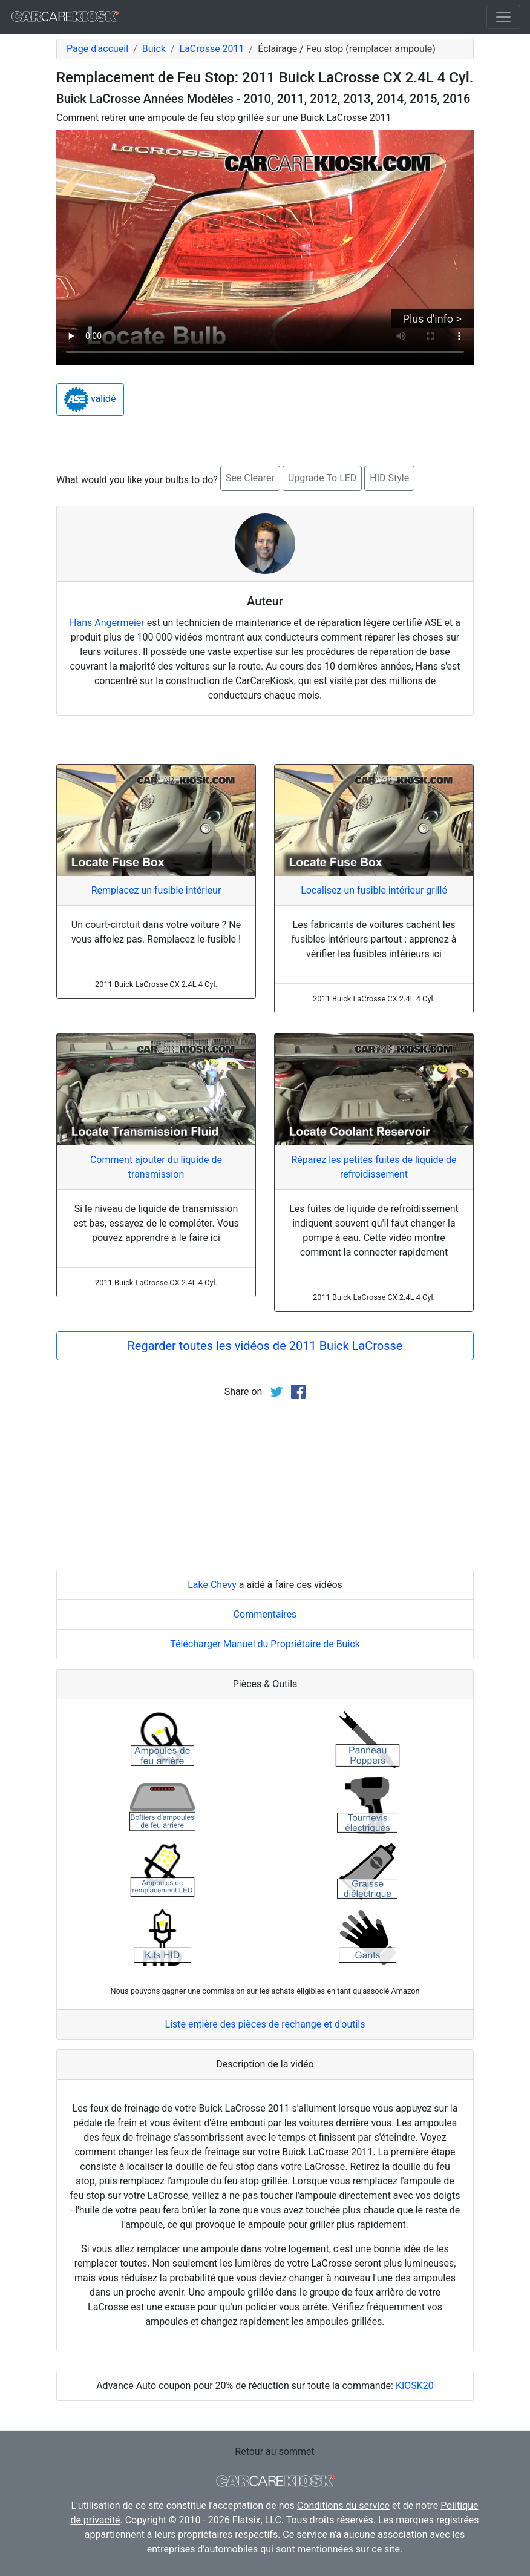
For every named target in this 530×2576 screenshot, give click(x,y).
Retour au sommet (274, 2451)
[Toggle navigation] (503, 17)
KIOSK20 (415, 2385)
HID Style (389, 478)
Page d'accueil (97, 48)
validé (90, 399)
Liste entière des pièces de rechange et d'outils (265, 2024)
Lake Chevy (212, 1584)
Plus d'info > (432, 318)
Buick (154, 48)
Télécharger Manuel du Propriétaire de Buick (265, 1644)
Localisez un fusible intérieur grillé (374, 890)
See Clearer (250, 478)
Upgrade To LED (322, 478)
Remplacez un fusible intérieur (156, 890)
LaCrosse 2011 (212, 48)
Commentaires (265, 1614)
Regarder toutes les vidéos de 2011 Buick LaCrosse (265, 1346)
